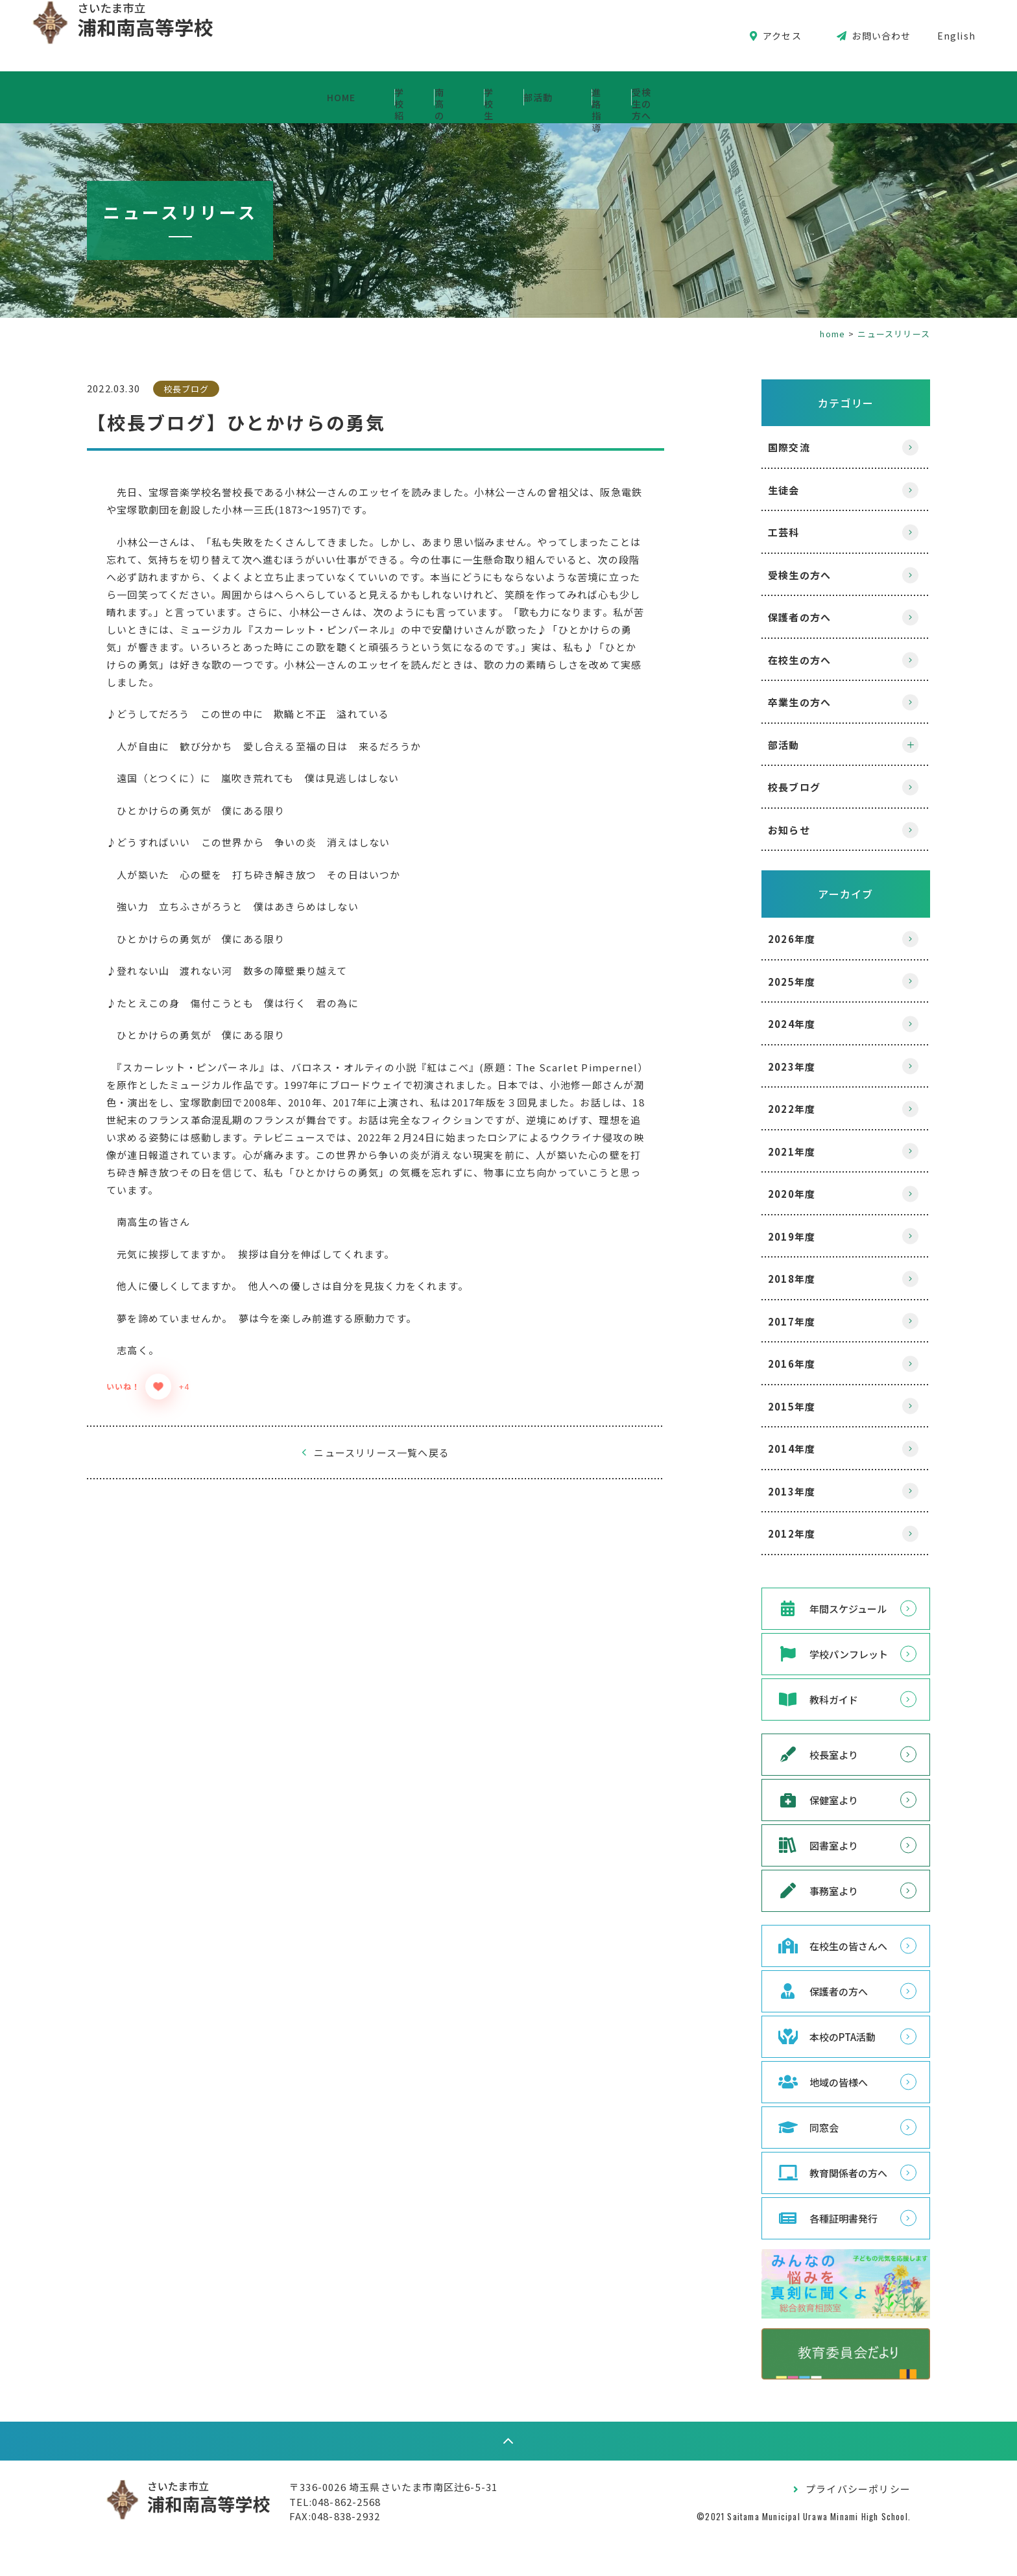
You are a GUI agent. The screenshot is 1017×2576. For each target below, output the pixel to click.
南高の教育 (381, 97)
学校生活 (503, 97)
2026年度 (765, 939)
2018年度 (765, 1278)
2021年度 (765, 1151)
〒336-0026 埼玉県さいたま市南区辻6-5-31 (419, 2519)
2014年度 (765, 1448)
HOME (147, 97)
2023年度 (765, 1066)
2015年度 (765, 1406)
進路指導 (728, 97)
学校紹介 (259, 97)
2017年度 (765, 1321)
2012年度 (765, 1533)
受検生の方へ (855, 97)
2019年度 (765, 1236)
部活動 (615, 97)
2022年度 (765, 1108)
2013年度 (765, 1491)
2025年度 (765, 981)
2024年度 (765, 1024)
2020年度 (765, 1193)
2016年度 (765, 1363)
